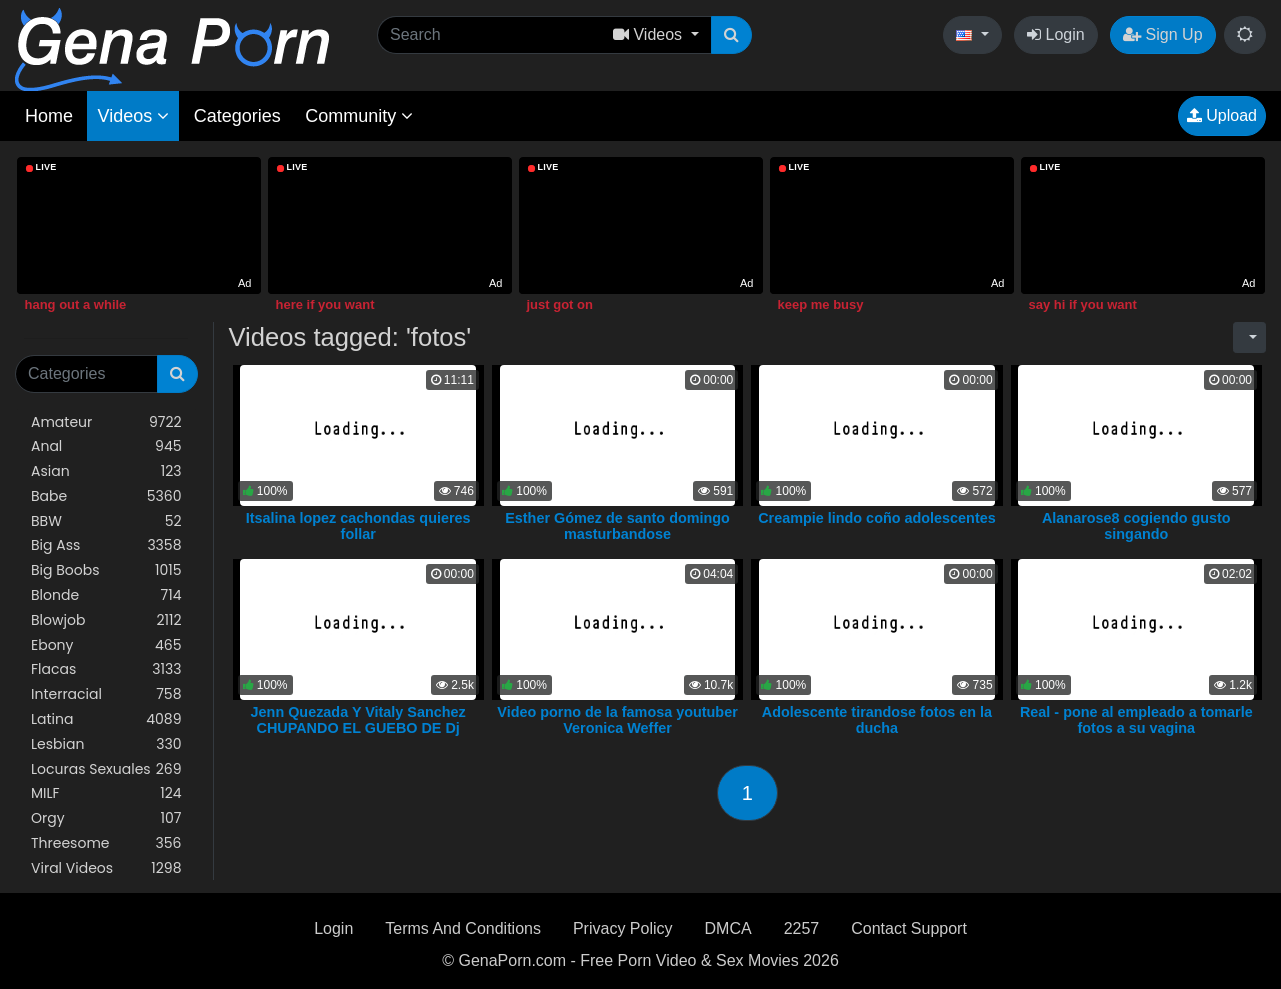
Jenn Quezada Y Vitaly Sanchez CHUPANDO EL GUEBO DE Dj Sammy (358, 728)
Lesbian (106, 744)
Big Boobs (106, 570)
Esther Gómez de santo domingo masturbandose (617, 526)
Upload (1222, 115)
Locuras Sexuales (106, 769)
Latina (106, 719)
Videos (133, 116)
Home (49, 116)
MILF (106, 793)
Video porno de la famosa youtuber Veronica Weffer (617, 720)
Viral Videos (106, 868)
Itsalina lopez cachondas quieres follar (358, 526)
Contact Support (909, 928)
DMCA (728, 928)
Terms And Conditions (463, 928)
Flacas (106, 669)
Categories (237, 116)
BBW (106, 521)
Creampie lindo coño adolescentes (877, 518)
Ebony (106, 645)
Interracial (106, 694)
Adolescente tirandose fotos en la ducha (877, 720)
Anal (106, 446)
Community (359, 116)
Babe (106, 496)
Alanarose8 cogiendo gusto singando (1136, 526)
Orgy (106, 818)
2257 (802, 928)
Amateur (106, 422)
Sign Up (1162, 34)
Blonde (106, 595)
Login (1056, 34)
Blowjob (106, 620)
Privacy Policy (623, 928)
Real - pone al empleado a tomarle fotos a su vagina (1136, 720)
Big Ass (106, 545)
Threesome (106, 843)
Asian (106, 471)
